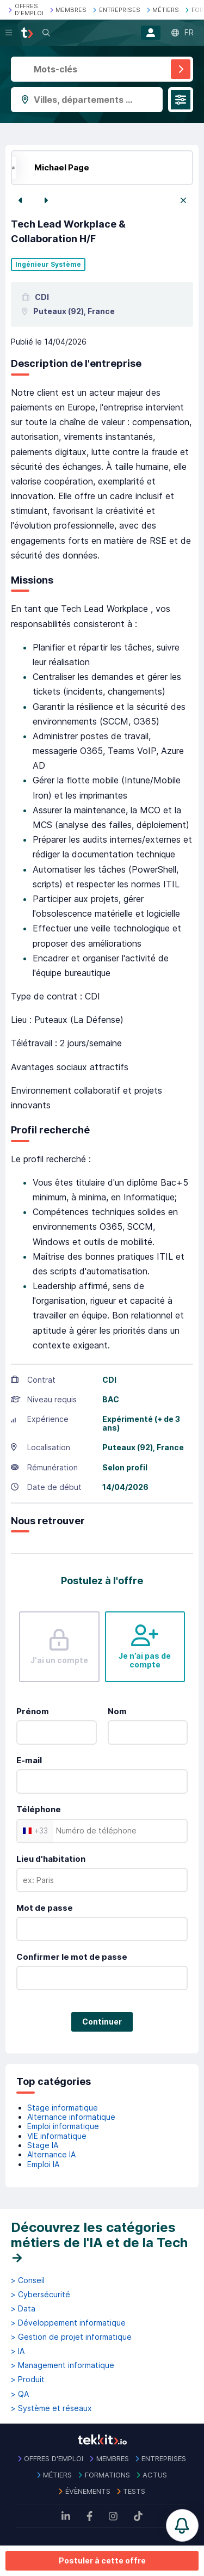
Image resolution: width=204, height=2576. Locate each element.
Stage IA (42, 2145)
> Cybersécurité (40, 2294)
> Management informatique (62, 2365)
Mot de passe (44, 1907)
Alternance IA (51, 2154)
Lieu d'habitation (50, 1858)
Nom (117, 1711)
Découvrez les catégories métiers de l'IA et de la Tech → (99, 2242)
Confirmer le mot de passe (71, 1956)
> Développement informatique (68, 2323)
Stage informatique (62, 2107)
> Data (23, 2308)
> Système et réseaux (51, 2408)
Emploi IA (43, 2164)
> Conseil (28, 2280)
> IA (17, 2351)
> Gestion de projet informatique (71, 2337)
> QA (20, 2394)
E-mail (29, 1760)
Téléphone (38, 1809)
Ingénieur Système (48, 264)
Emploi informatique (63, 2126)
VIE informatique (56, 2135)
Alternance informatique (71, 2116)
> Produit (28, 2379)
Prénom (32, 1711)
